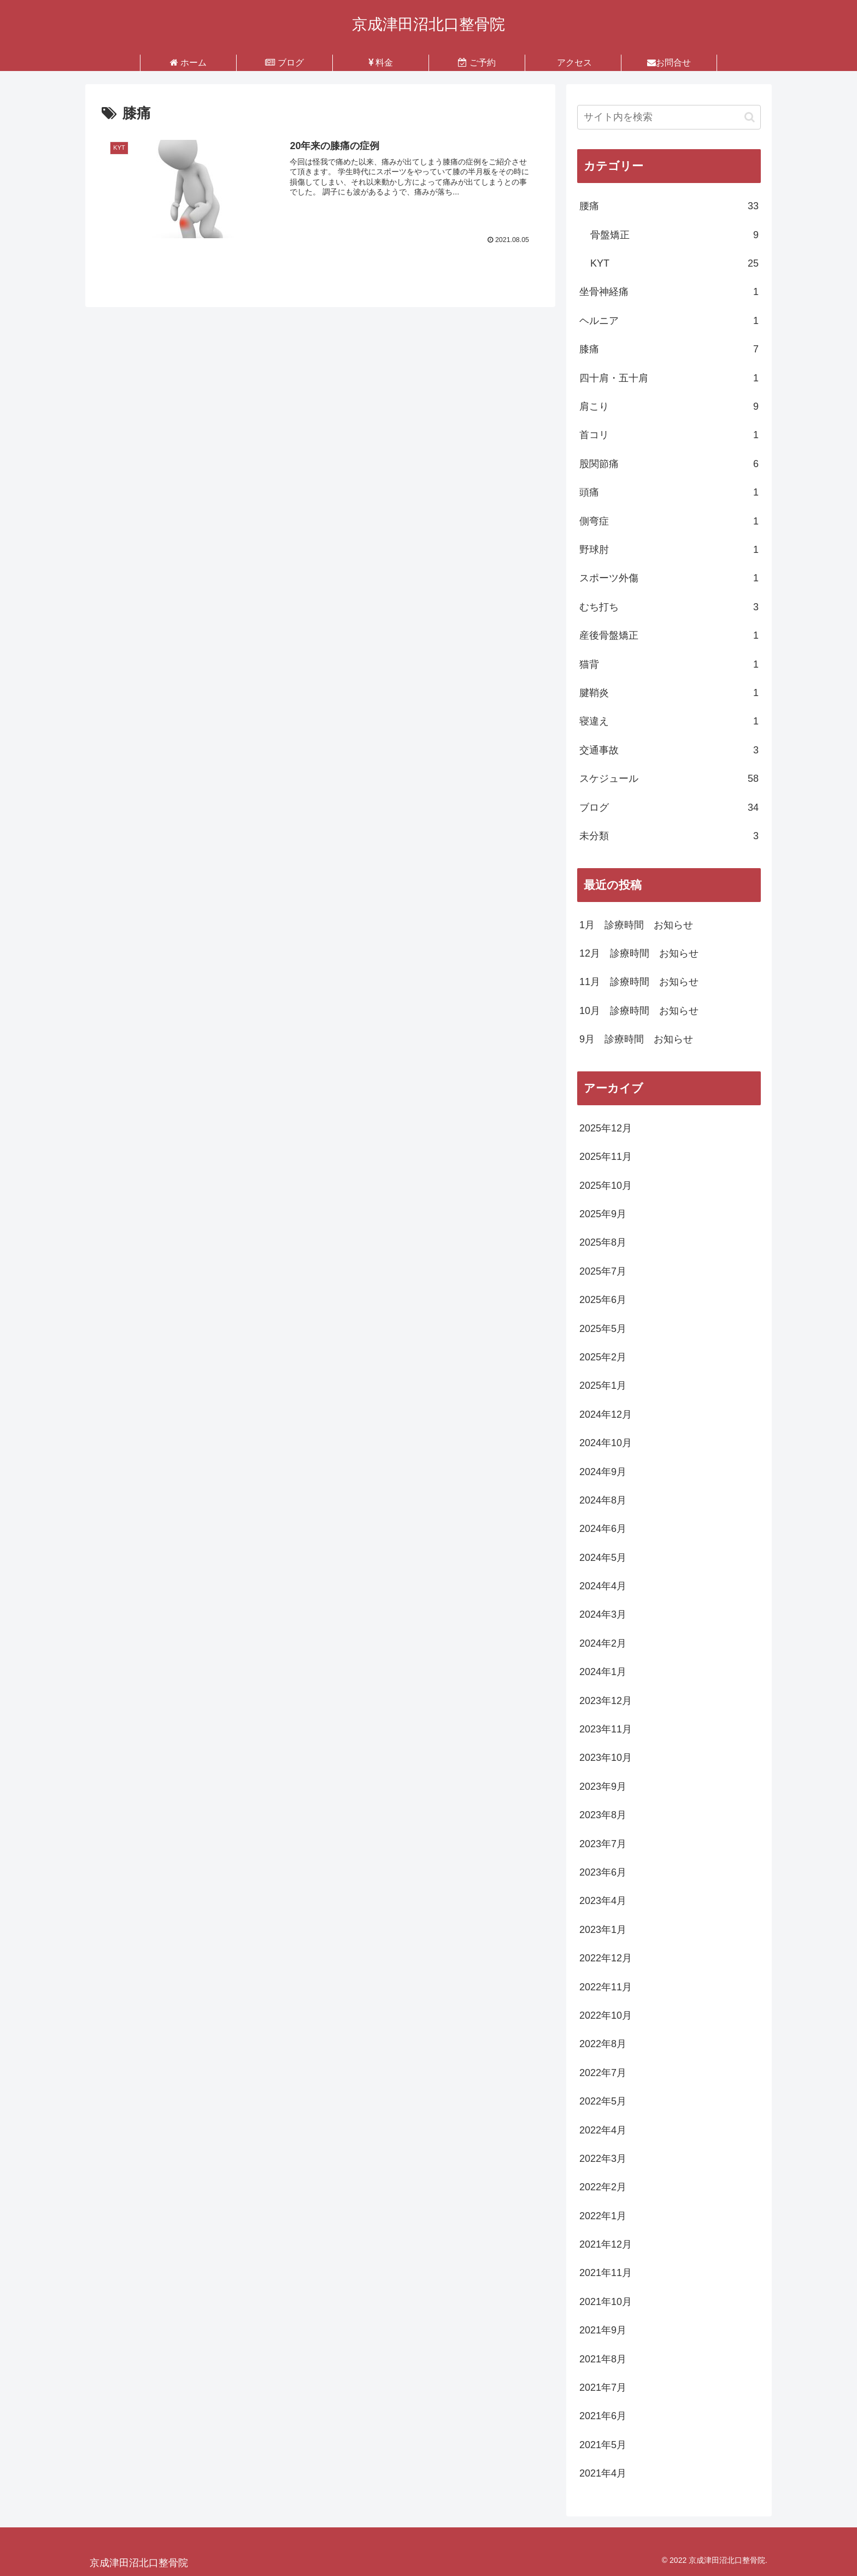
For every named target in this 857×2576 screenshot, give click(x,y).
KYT (674, 263)
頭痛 (669, 492)
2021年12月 (605, 2244)
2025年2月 (602, 1357)
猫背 (669, 664)
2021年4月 (602, 2473)
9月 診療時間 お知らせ (636, 1039)
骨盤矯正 (674, 235)
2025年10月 (605, 1185)
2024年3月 (602, 1614)
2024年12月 (605, 1414)
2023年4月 (602, 1900)
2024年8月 (602, 1500)
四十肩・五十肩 (669, 378)
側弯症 (669, 521)
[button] (749, 117)
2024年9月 (602, 1471)
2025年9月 (602, 1214)
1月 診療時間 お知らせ (636, 924)
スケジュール (669, 778)
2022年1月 (602, 2215)
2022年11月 (605, 1987)
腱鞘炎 (669, 693)
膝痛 (669, 349)
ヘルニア (669, 320)
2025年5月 (602, 1328)
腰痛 (669, 206)
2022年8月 (602, 2043)
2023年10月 (605, 1757)
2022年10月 (605, 2015)
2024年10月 (605, 1442)
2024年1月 (602, 1671)
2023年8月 (602, 1814)
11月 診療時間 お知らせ (638, 981)
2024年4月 (602, 1586)
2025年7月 (602, 1271)
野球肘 (669, 549)
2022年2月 (602, 2187)
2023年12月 (605, 1700)
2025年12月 (605, 1128)
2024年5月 (602, 1557)
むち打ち (669, 607)
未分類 (669, 836)
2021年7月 (602, 2387)
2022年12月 (605, 1958)
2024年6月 (602, 1528)
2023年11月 (605, 1729)
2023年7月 (602, 1843)
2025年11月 (605, 1156)
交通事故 (669, 750)
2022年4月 (602, 2130)
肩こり (669, 406)
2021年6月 (602, 2415)
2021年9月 (602, 2330)
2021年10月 (605, 2301)
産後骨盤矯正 (669, 635)
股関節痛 (669, 464)
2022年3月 (602, 2158)
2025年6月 (602, 1299)
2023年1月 (602, 1929)
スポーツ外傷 (669, 578)
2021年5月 (602, 2444)
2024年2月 (602, 1643)
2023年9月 (602, 1786)
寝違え (669, 721)
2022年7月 (602, 2072)
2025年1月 (602, 1385)
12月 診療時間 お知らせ (638, 953)
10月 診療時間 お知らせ (638, 1010)
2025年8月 (602, 1242)
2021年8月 (602, 2359)
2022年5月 (602, 2101)
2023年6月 (602, 1872)
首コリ (669, 435)
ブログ (669, 807)
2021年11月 (605, 2272)
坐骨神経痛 (669, 291)
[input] (669, 117)
